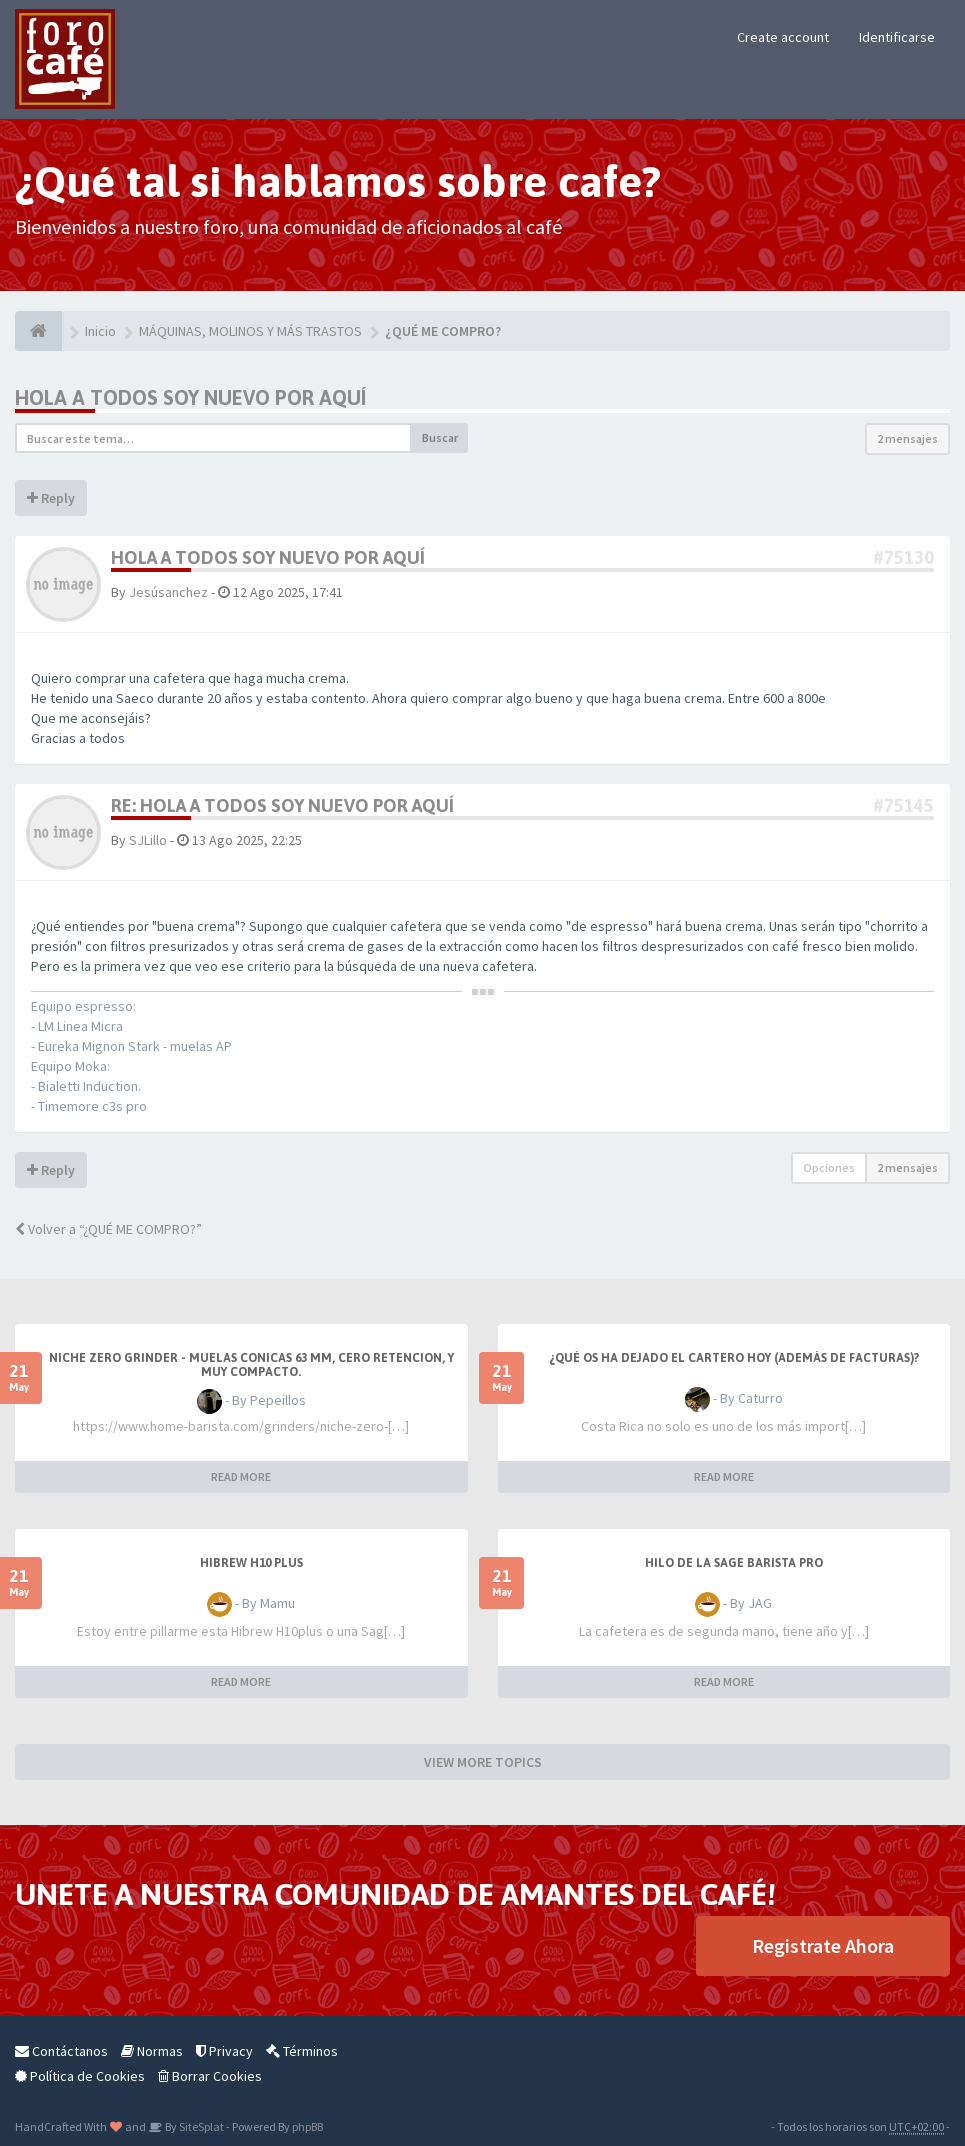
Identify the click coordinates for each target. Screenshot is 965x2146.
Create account (783, 37)
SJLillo (148, 840)
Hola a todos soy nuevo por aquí (190, 397)
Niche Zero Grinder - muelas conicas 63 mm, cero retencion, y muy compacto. (251, 1365)
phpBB (307, 2126)
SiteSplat (200, 2126)
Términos (302, 2051)
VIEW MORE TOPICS (483, 1762)
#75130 (903, 557)
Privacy (224, 2051)
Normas (152, 2051)
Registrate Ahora (823, 1945)
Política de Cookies (80, 2076)
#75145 (903, 805)
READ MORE (241, 1476)
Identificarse (897, 37)
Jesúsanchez (168, 592)
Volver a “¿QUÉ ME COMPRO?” (108, 1229)
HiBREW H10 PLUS (251, 1563)
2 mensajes (907, 438)
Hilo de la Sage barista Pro (734, 1563)
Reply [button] (51, 498)
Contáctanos (61, 2051)
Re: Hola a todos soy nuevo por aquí (282, 805)
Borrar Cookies (210, 2076)
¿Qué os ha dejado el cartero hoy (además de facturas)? (734, 1358)
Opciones (829, 1167)
